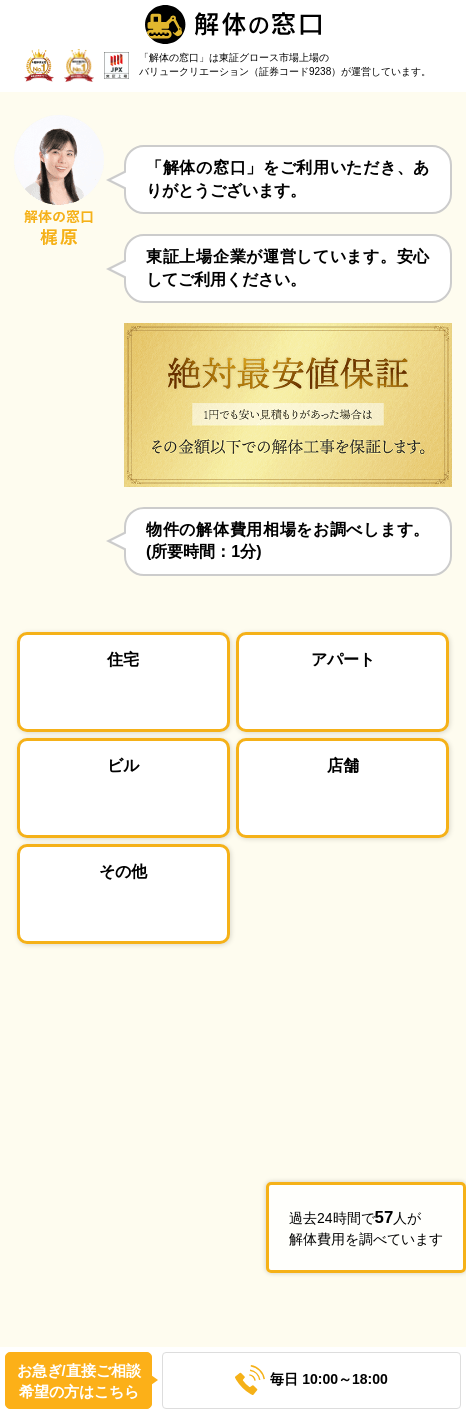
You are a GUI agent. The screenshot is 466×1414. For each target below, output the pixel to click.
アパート (343, 659)
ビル (123, 765)
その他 (123, 871)
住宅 (123, 659)
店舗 (343, 765)
